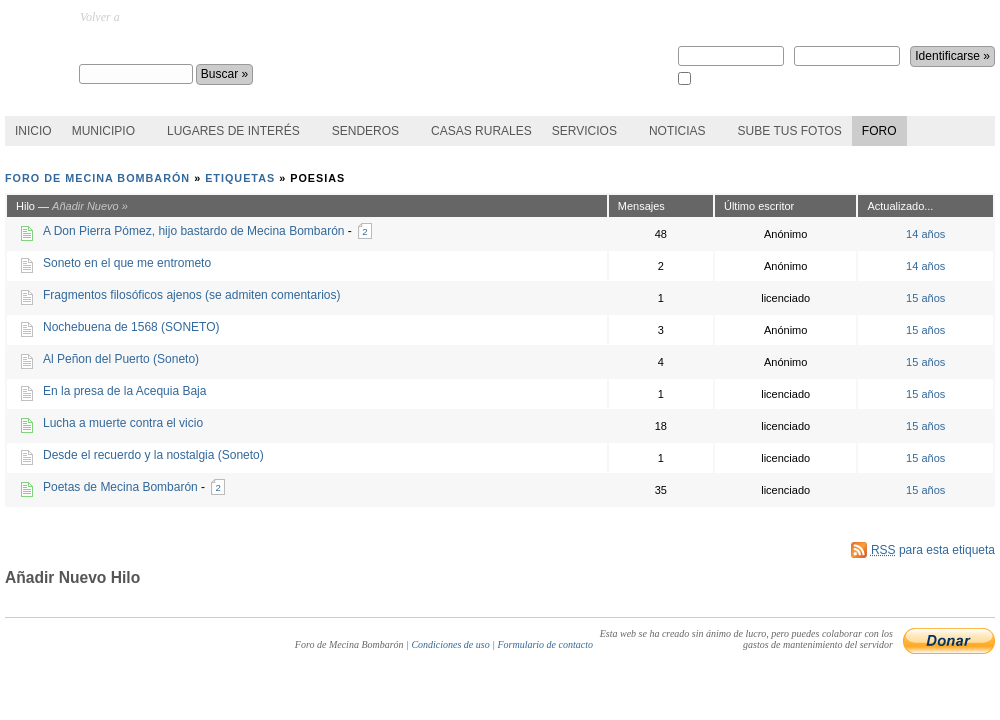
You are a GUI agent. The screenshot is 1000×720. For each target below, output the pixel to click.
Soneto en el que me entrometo (127, 263)
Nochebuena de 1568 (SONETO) (131, 327)
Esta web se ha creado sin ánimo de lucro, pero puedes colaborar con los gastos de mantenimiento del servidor (746, 639)
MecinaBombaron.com (177, 17)
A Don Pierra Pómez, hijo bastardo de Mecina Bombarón (194, 231)
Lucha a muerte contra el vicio (123, 423)
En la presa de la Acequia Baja (124, 391)
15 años (925, 298)
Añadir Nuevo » (90, 206)
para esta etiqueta (933, 550)
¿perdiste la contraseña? (882, 17)
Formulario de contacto (545, 644)
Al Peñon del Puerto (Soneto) (121, 359)
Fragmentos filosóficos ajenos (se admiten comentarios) (191, 295)
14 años (925, 234)
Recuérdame (720, 79)
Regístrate (705, 17)
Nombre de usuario (731, 49)
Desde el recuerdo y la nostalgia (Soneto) (153, 455)
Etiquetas (240, 178)
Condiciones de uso (450, 644)
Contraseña (847, 49)
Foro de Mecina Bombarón (181, 46)
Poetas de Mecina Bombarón (120, 487)
